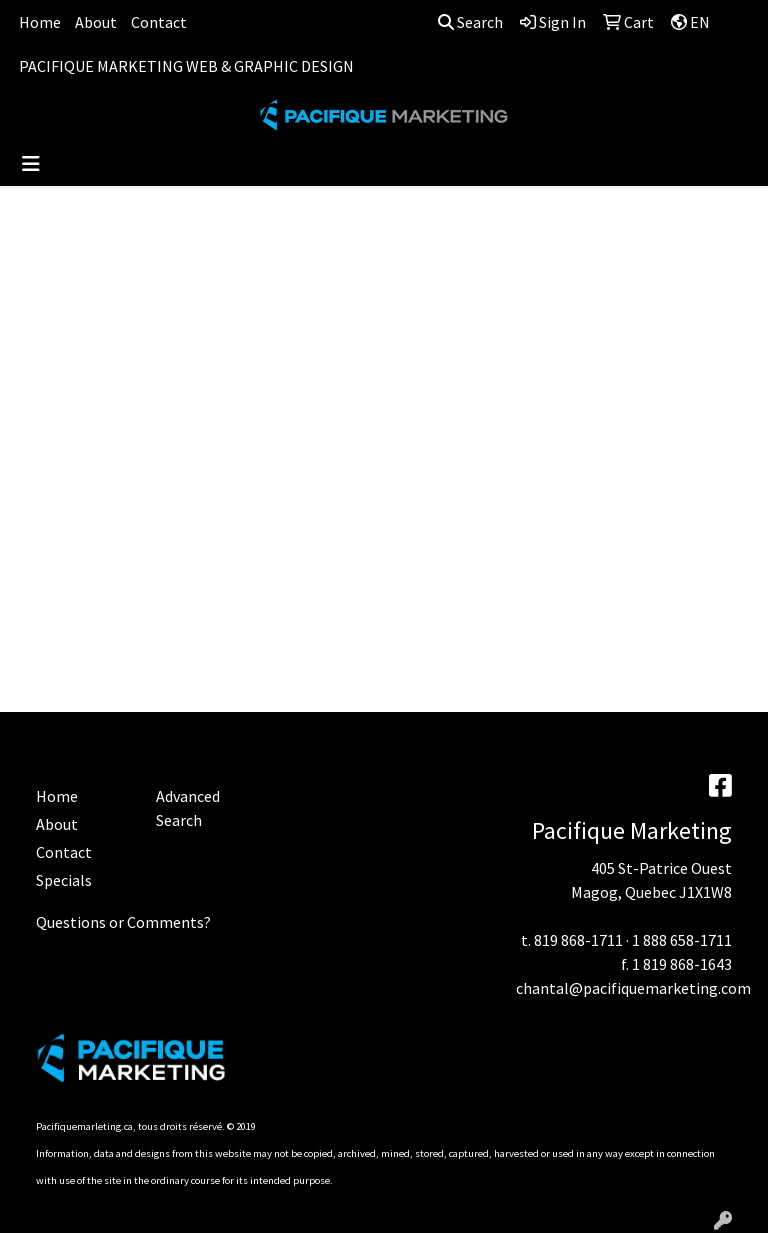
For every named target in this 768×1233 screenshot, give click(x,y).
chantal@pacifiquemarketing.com (633, 988)
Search (470, 22)
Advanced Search (188, 808)
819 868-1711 (578, 940)
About (96, 22)
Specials (64, 880)
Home (40, 22)
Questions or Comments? (123, 922)
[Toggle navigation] (31, 164)
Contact (159, 22)
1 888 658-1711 (682, 940)
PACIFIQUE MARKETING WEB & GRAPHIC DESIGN (186, 66)
